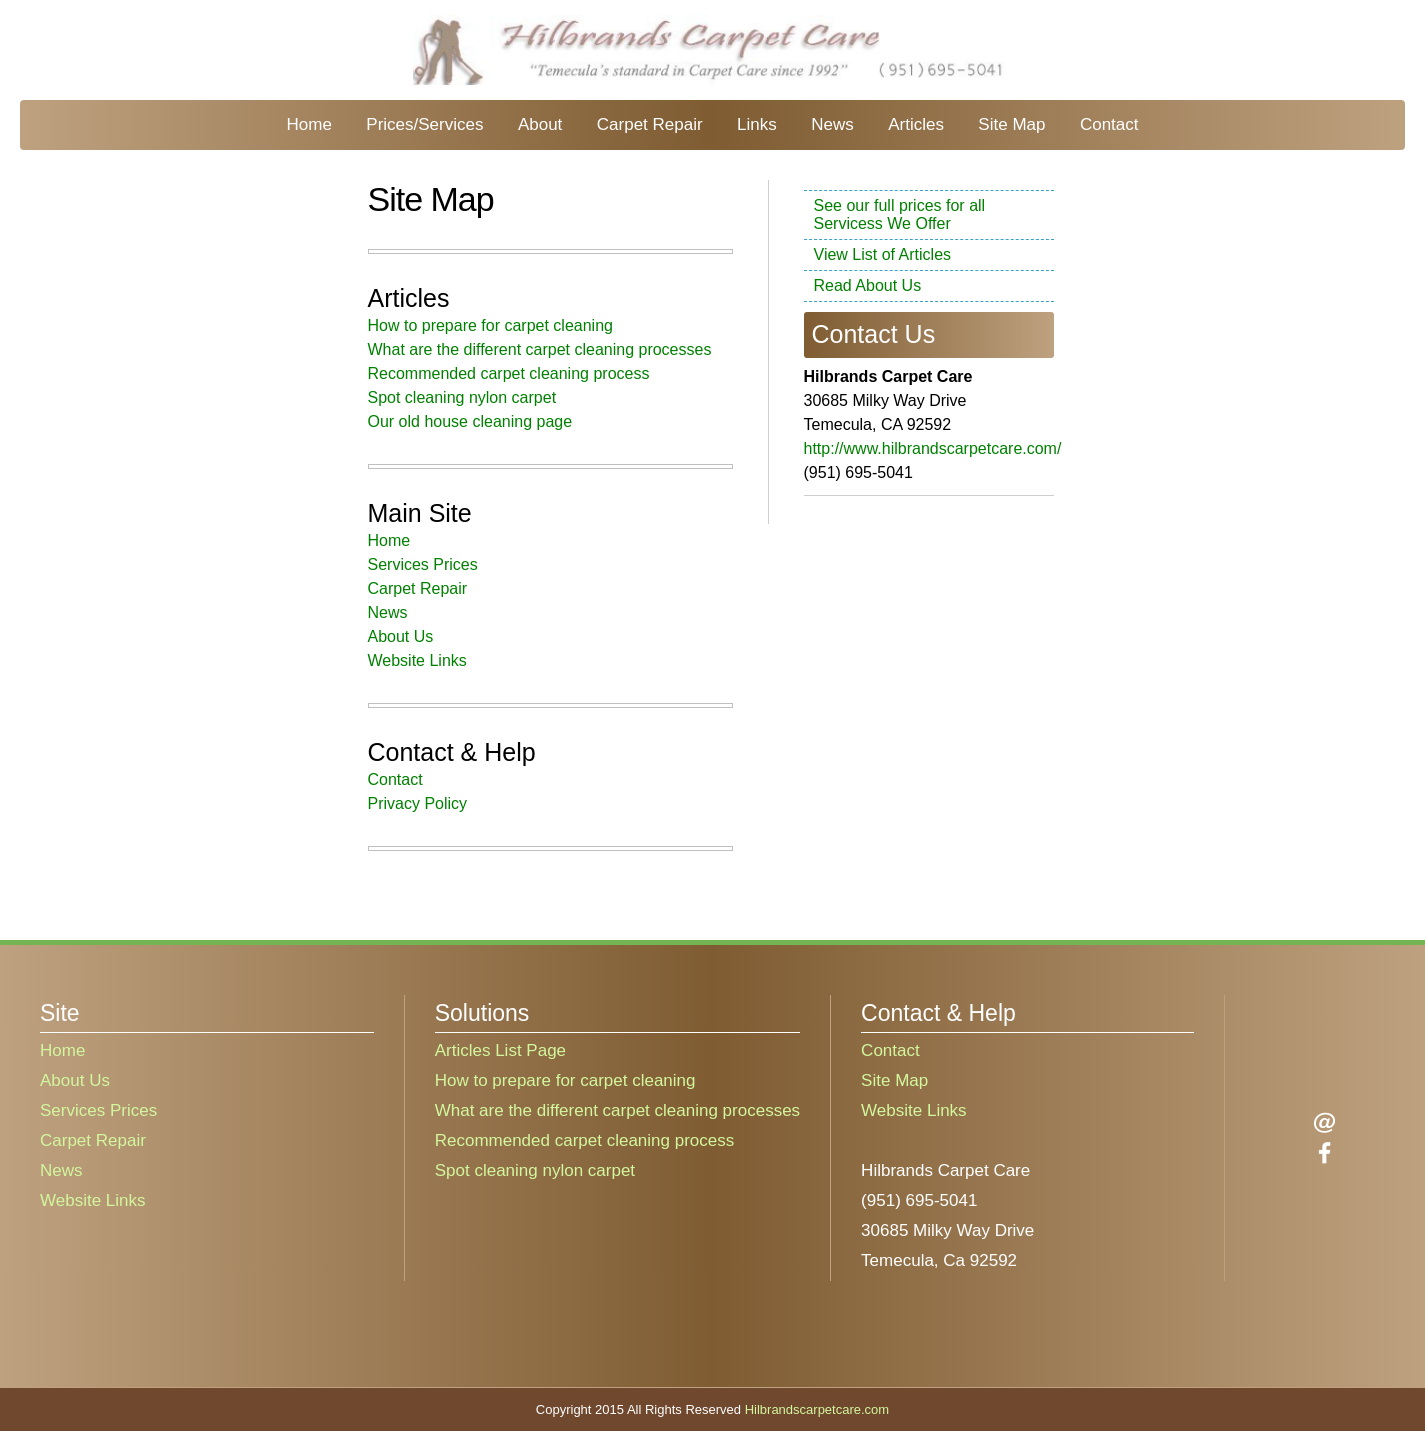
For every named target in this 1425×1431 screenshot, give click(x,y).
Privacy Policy (418, 803)
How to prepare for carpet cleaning (490, 325)
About (540, 124)
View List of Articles (883, 254)
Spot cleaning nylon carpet (462, 397)
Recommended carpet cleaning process (509, 373)
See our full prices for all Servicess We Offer (900, 214)
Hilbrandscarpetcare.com (817, 1409)
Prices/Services (424, 124)
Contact (1109, 124)
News (832, 124)
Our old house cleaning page (470, 421)
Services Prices (423, 564)
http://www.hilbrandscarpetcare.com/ (933, 448)
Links (757, 124)
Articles (916, 124)
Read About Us (868, 285)
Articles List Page (500, 1050)
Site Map (1011, 124)
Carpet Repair (650, 124)
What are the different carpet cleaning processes (540, 349)
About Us (401, 636)
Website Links (417, 660)
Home (308, 124)
